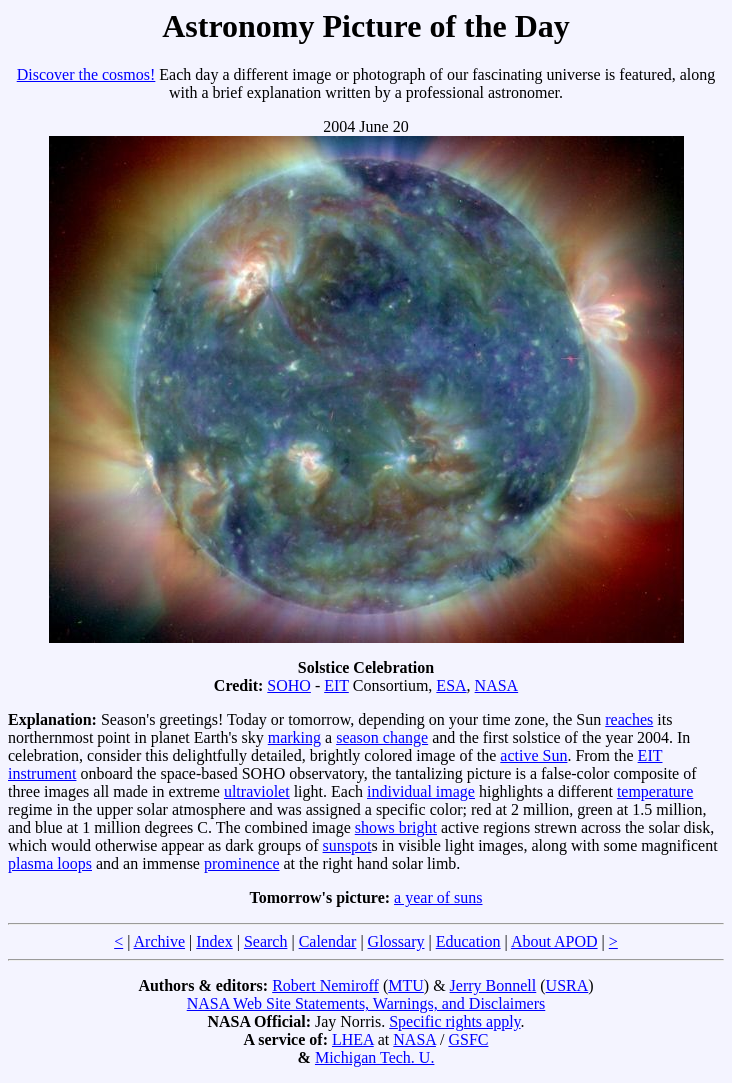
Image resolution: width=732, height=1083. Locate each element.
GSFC (468, 1039)
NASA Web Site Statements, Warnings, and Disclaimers (366, 1003)
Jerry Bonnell (493, 985)
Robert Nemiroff (325, 985)
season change (382, 737)
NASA (497, 685)
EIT (336, 685)
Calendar (328, 941)
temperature (655, 791)
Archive (160, 941)
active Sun (533, 755)
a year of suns (438, 897)
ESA (451, 685)
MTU (406, 985)
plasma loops (50, 863)
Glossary (396, 941)
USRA (567, 985)
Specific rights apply (454, 1021)
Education (468, 941)
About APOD (554, 941)
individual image (421, 791)
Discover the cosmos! (86, 74)
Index (214, 941)
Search (266, 941)
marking (294, 737)
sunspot (347, 845)
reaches (629, 719)
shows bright (396, 827)
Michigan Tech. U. (374, 1057)
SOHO (289, 685)
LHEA (353, 1039)
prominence (242, 863)
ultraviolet (257, 791)
